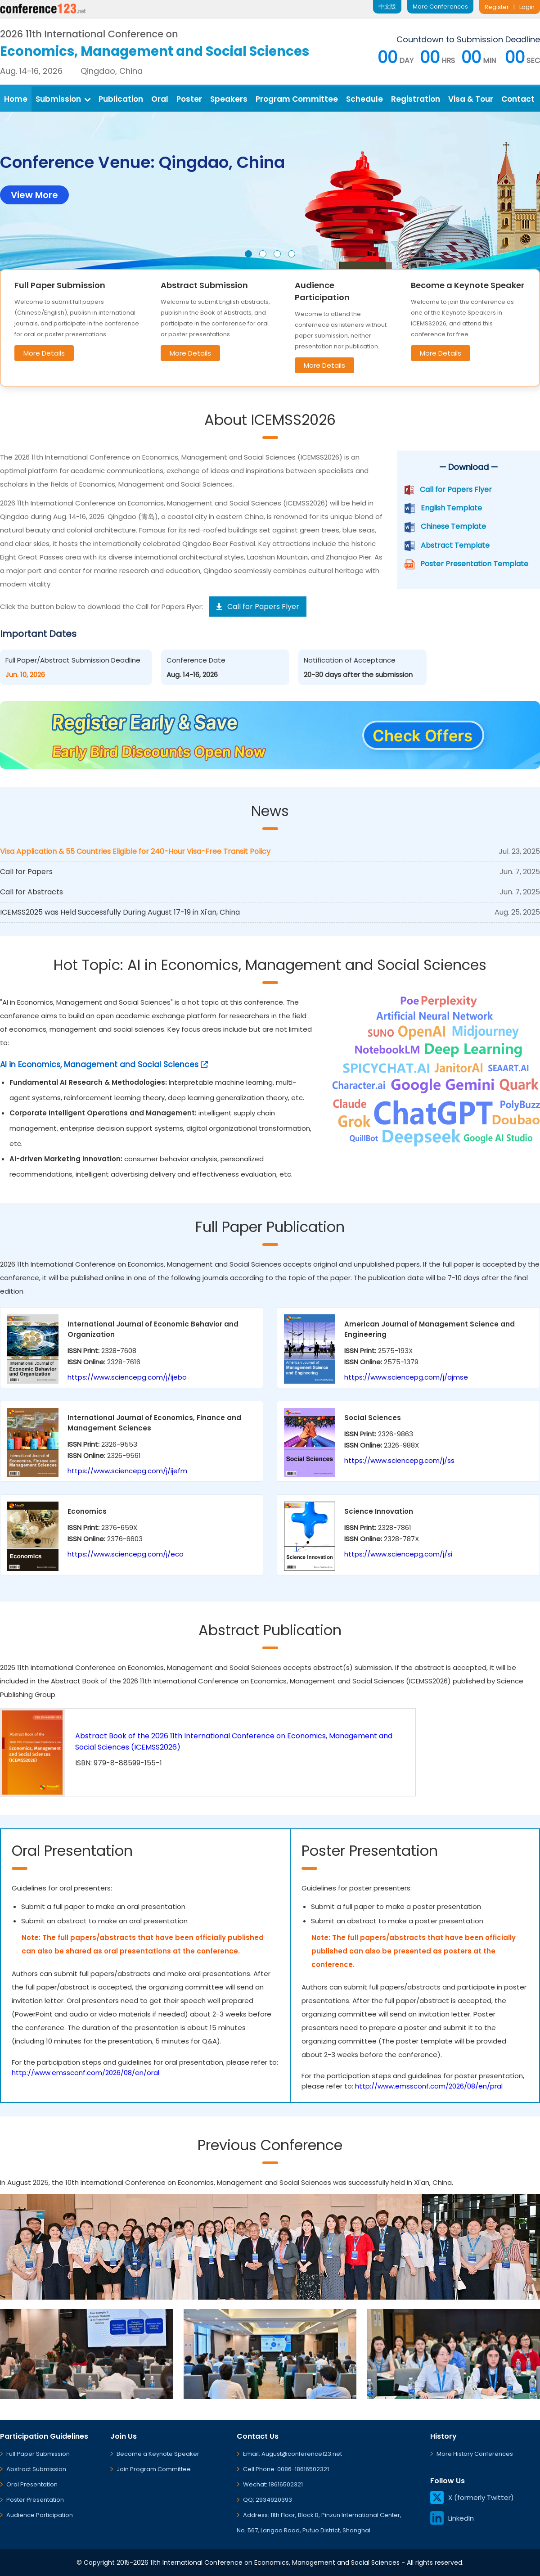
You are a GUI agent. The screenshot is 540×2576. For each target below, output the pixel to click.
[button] (248, 253)
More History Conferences (474, 2454)
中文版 (387, 6)
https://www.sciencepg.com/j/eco (126, 1554)
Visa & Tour (470, 99)
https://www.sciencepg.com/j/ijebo (127, 1377)
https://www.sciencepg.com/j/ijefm (127, 1470)
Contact (518, 99)
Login (527, 7)
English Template (451, 508)
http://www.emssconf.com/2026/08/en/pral (429, 2086)
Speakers (229, 99)
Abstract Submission (36, 2469)
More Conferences (440, 6)
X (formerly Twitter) (472, 2497)
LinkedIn (452, 2518)
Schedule (364, 99)
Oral (159, 99)
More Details (44, 353)
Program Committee (297, 99)
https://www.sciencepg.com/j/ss (399, 1460)
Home (15, 99)
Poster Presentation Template (474, 564)
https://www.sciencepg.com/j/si (398, 1554)
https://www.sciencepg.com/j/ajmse (406, 1377)
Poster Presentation (35, 2499)
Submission (63, 99)
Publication (121, 99)
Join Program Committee (154, 2469)
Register (497, 7)
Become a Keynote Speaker (158, 2454)
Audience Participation (39, 2515)
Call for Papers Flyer (456, 489)
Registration (415, 99)
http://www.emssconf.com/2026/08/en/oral (85, 2072)
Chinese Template (453, 526)
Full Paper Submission (38, 2454)
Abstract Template (455, 545)
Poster (189, 99)
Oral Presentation (32, 2484)
